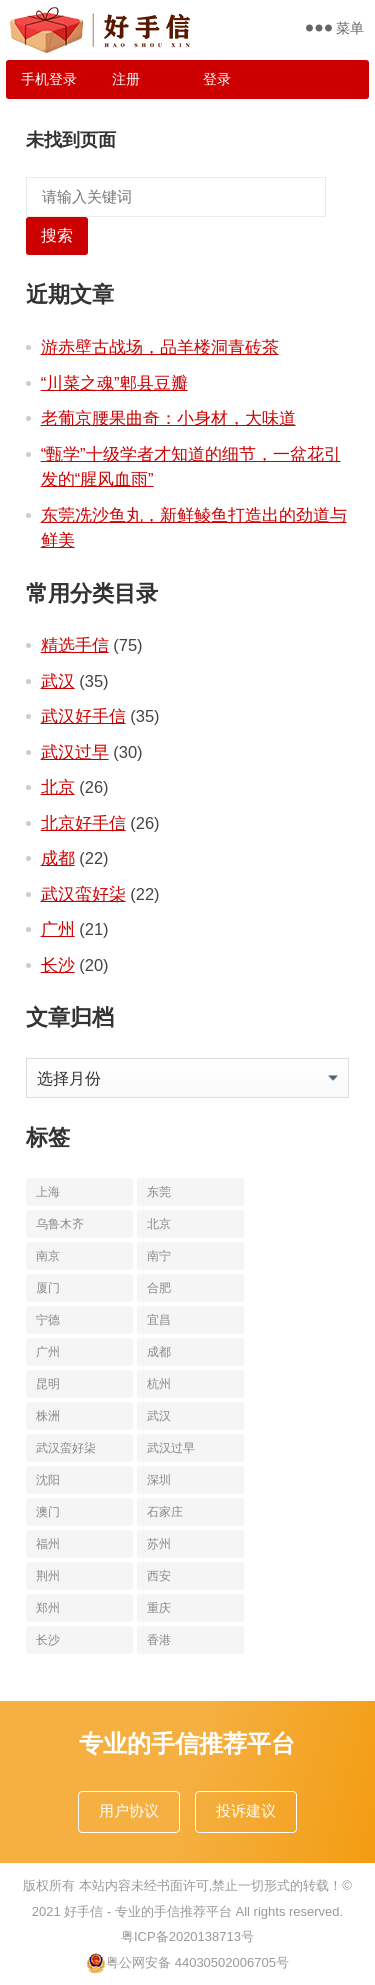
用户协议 (129, 1810)
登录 (217, 79)
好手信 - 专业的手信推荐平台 (148, 1911)
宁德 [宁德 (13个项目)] (48, 1320)
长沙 (58, 965)
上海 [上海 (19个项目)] (48, 1192)
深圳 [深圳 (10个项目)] (159, 1480)
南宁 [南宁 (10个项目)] (159, 1256)
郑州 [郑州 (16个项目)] (48, 1608)
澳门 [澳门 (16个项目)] (48, 1512)
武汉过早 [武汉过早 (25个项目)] (171, 1448)
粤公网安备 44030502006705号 (187, 1963)
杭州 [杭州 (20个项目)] (159, 1384)
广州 (58, 929)
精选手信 (75, 645)
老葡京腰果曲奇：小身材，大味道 (168, 418)
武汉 (58, 681)
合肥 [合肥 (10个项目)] (159, 1288)
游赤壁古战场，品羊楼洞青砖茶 (160, 347)
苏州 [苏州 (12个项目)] (159, 1544)
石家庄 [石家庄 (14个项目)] (165, 1512)
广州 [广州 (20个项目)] (48, 1352)
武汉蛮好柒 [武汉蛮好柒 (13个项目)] (66, 1448)
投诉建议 (246, 1810)
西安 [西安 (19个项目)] (159, 1576)
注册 (126, 79)
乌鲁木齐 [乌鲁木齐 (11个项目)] (60, 1224)
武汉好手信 (83, 716)
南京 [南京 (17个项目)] (48, 1256)
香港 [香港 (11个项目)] (159, 1640)
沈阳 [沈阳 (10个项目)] (48, 1480)
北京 (58, 787)
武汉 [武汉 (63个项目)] (159, 1416)
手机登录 (49, 79)
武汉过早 (75, 752)
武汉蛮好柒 (83, 894)
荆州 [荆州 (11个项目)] (48, 1576)
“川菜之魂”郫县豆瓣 (114, 383)
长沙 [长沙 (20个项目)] (48, 1640)
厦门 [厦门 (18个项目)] (48, 1288)
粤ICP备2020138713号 (187, 1936)
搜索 (57, 235)
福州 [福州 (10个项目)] (48, 1544)
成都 (58, 858)
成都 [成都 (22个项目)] (159, 1352)
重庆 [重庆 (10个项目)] (159, 1608)
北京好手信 (83, 823)
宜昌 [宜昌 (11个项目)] (159, 1320)
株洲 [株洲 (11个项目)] (48, 1416)
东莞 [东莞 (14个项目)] (159, 1192)
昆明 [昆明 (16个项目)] (48, 1384)
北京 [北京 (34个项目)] (159, 1224)
